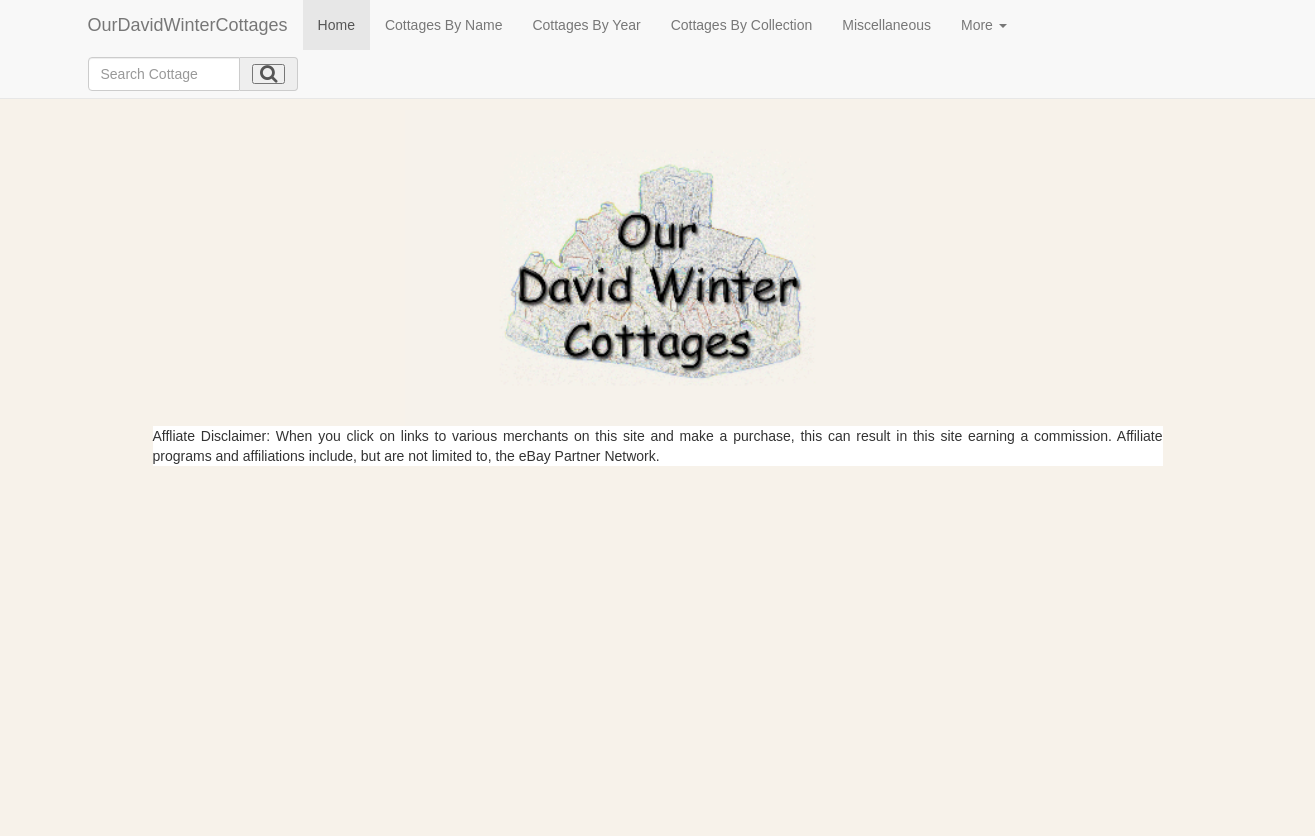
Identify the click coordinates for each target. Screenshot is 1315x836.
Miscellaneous (886, 25)
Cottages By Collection (742, 25)
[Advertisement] (658, 616)
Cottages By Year (586, 25)
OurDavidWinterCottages (188, 25)
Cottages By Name (444, 25)
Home (336, 25)
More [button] (984, 25)
